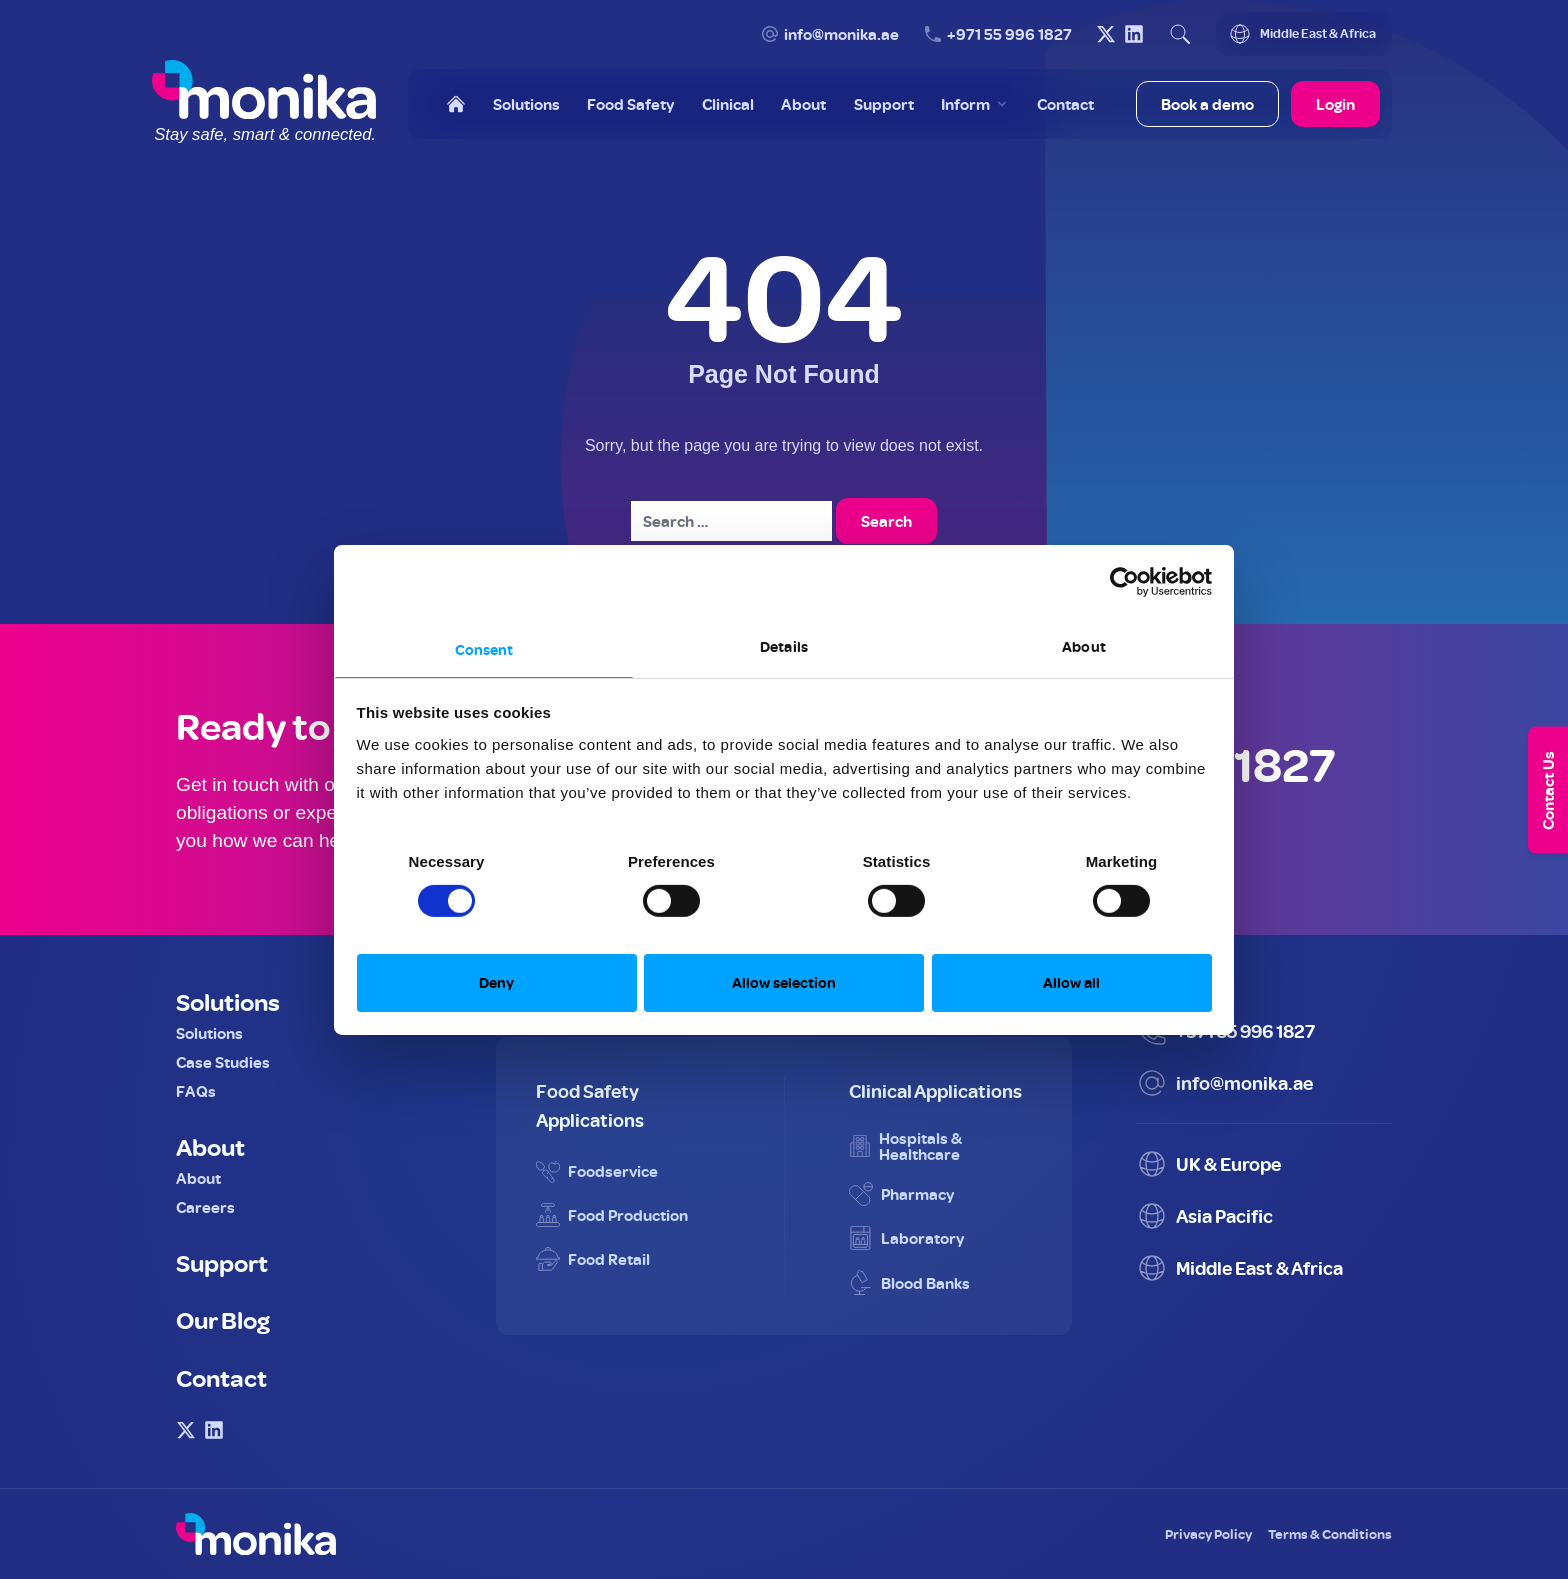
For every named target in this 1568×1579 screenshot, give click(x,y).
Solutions (228, 1001)
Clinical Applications (935, 1090)
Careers (205, 1207)
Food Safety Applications (590, 1105)
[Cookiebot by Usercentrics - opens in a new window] (1124, 582)
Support (222, 1262)
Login (1335, 104)
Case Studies (223, 1062)
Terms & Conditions (1330, 1533)
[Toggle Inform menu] (975, 104)
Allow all (1071, 982)
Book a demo (1207, 104)
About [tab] (1084, 645)
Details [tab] (784, 645)
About (210, 1146)
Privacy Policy (1208, 1533)
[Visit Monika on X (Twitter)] (1106, 34)
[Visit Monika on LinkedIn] (1134, 34)
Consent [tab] (484, 648)
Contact (221, 1377)
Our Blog (223, 1319)
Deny (496, 982)
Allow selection (784, 982)
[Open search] (1180, 34)
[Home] (456, 104)
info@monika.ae (841, 34)
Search (886, 521)
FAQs (196, 1091)
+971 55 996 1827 (1009, 34)
